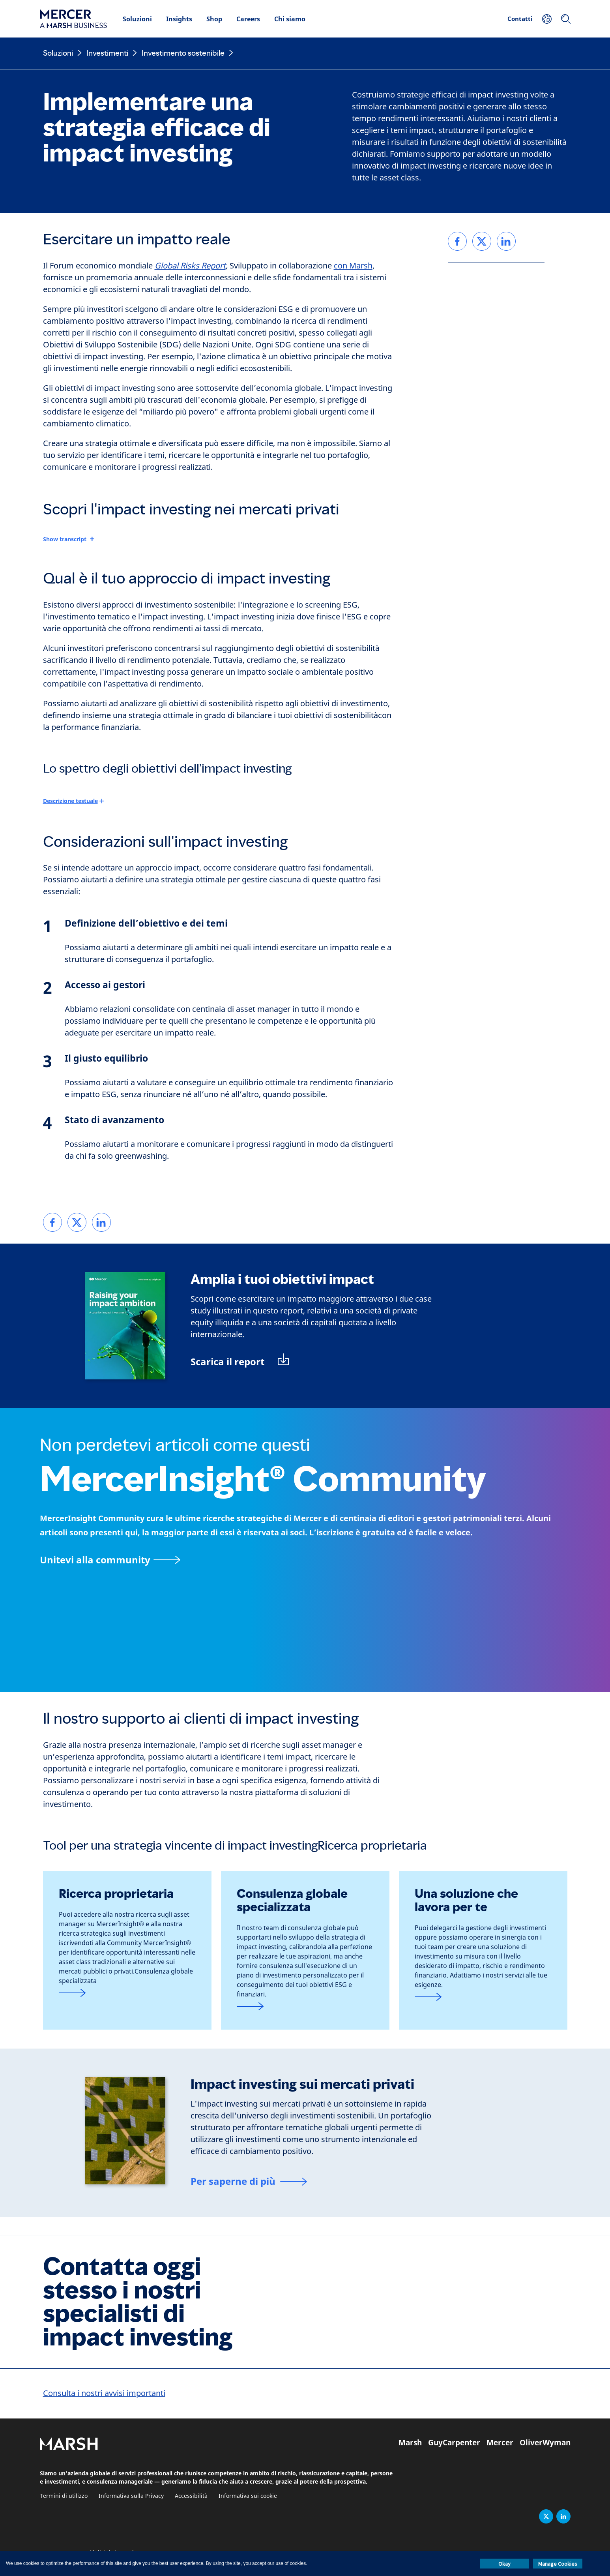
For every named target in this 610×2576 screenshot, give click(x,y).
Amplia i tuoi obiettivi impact (282, 1279)
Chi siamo (289, 19)
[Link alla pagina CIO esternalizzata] (483, 1997)
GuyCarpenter (454, 2442)
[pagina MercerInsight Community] (305, 1559)
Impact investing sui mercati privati (302, 2084)
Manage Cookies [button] (557, 2563)
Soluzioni (137, 19)
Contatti (520, 19)
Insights (179, 19)
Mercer (500, 2442)
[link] (52, 1222)
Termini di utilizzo (64, 2496)
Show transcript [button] (64, 539)
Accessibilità (191, 2496)
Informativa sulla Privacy (131, 2496)
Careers (248, 19)
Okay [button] (504, 2563)
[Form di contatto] (305, 2006)
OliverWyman (545, 2442)
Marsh (410, 2442)
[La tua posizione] (546, 19)
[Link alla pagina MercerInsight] (127, 1993)
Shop (214, 19)
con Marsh (353, 266)
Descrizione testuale (70, 801)
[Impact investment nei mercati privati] (249, 2182)
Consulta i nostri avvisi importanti (104, 2393)
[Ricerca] (565, 19)
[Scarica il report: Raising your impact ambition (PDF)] (240, 1361)
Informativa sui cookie (248, 2496)
